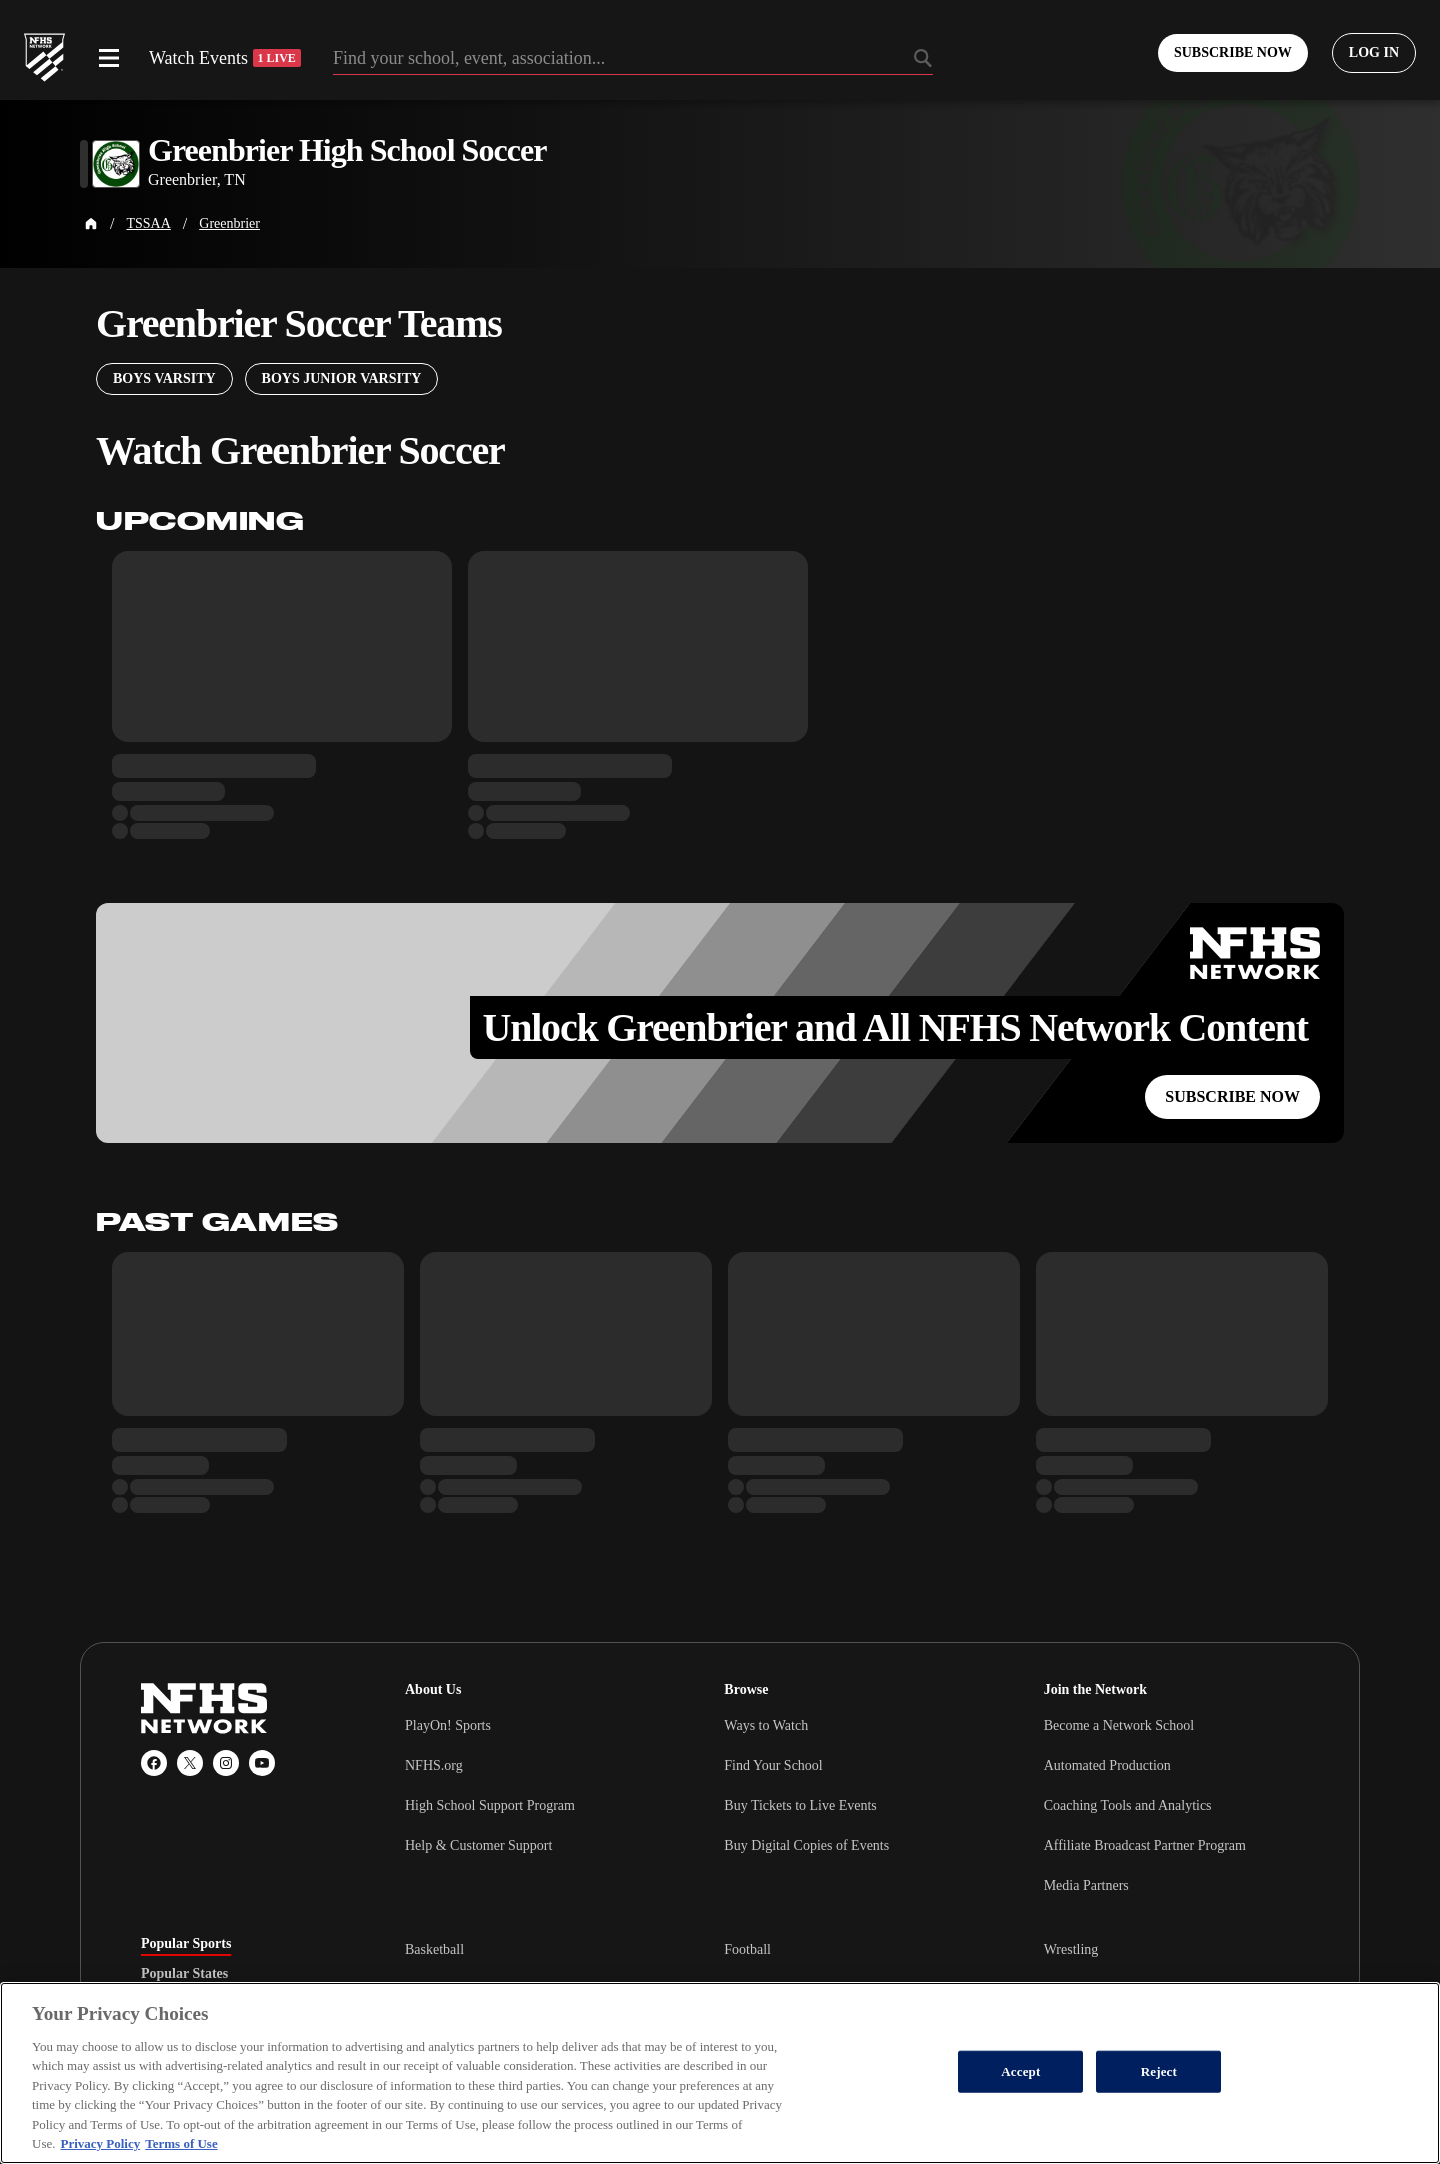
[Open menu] (109, 58)
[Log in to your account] (1374, 53)
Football (747, 1949)
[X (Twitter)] (190, 1763)
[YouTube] (262, 1763)
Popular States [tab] (184, 1974)
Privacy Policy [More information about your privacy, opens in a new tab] (100, 2143)
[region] (720, 2073)
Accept (1020, 2071)
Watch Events (225, 58)
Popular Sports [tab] (186, 1944)
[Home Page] (91, 224)
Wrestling (1071, 1949)
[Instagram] (226, 1763)
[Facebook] (154, 1763)
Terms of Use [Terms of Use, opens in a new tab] (181, 2143)
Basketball (434, 1949)
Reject (1159, 2071)
